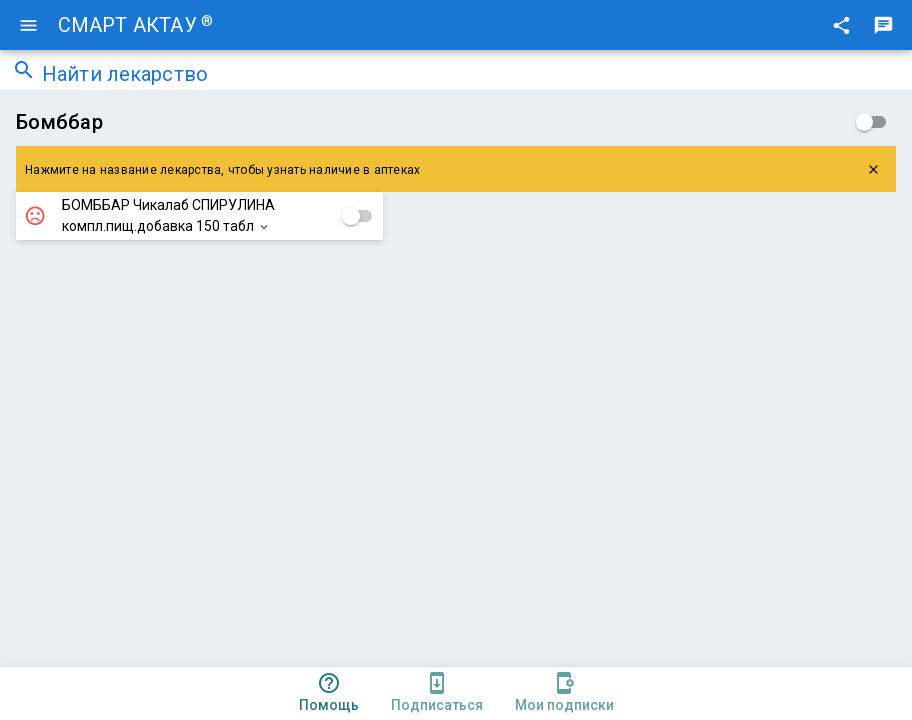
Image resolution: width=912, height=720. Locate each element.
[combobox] (471, 76)
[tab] (329, 693)
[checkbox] (871, 122)
